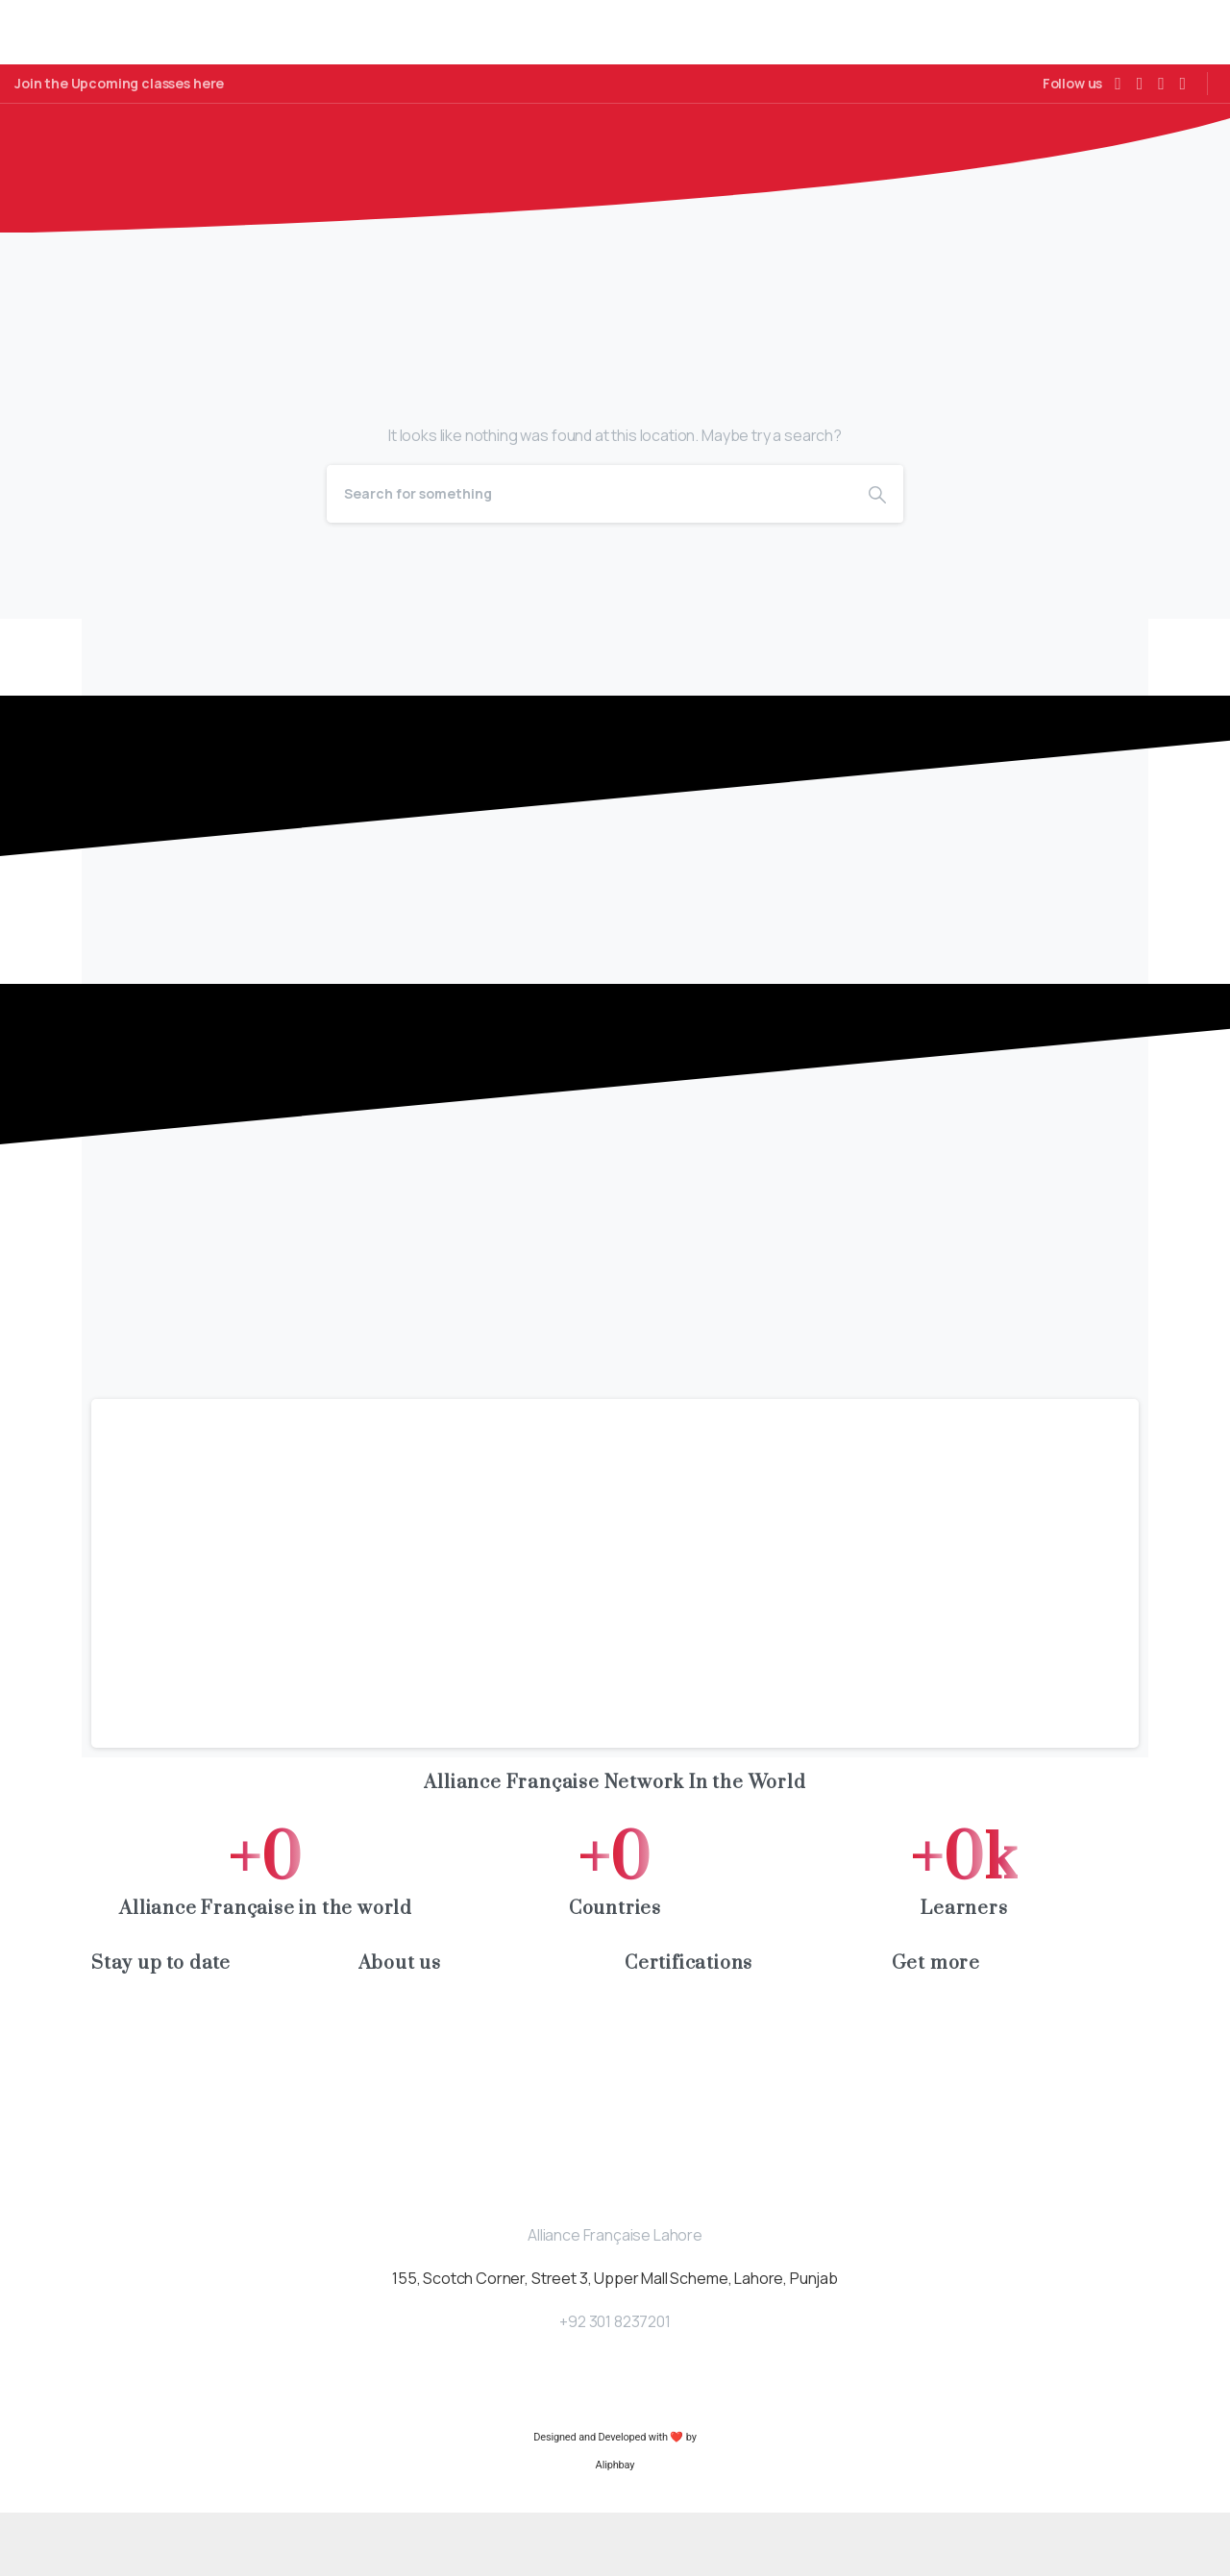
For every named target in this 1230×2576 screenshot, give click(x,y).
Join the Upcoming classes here (119, 83)
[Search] (589, 557)
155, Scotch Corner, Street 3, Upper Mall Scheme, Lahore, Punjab (615, 2341)
